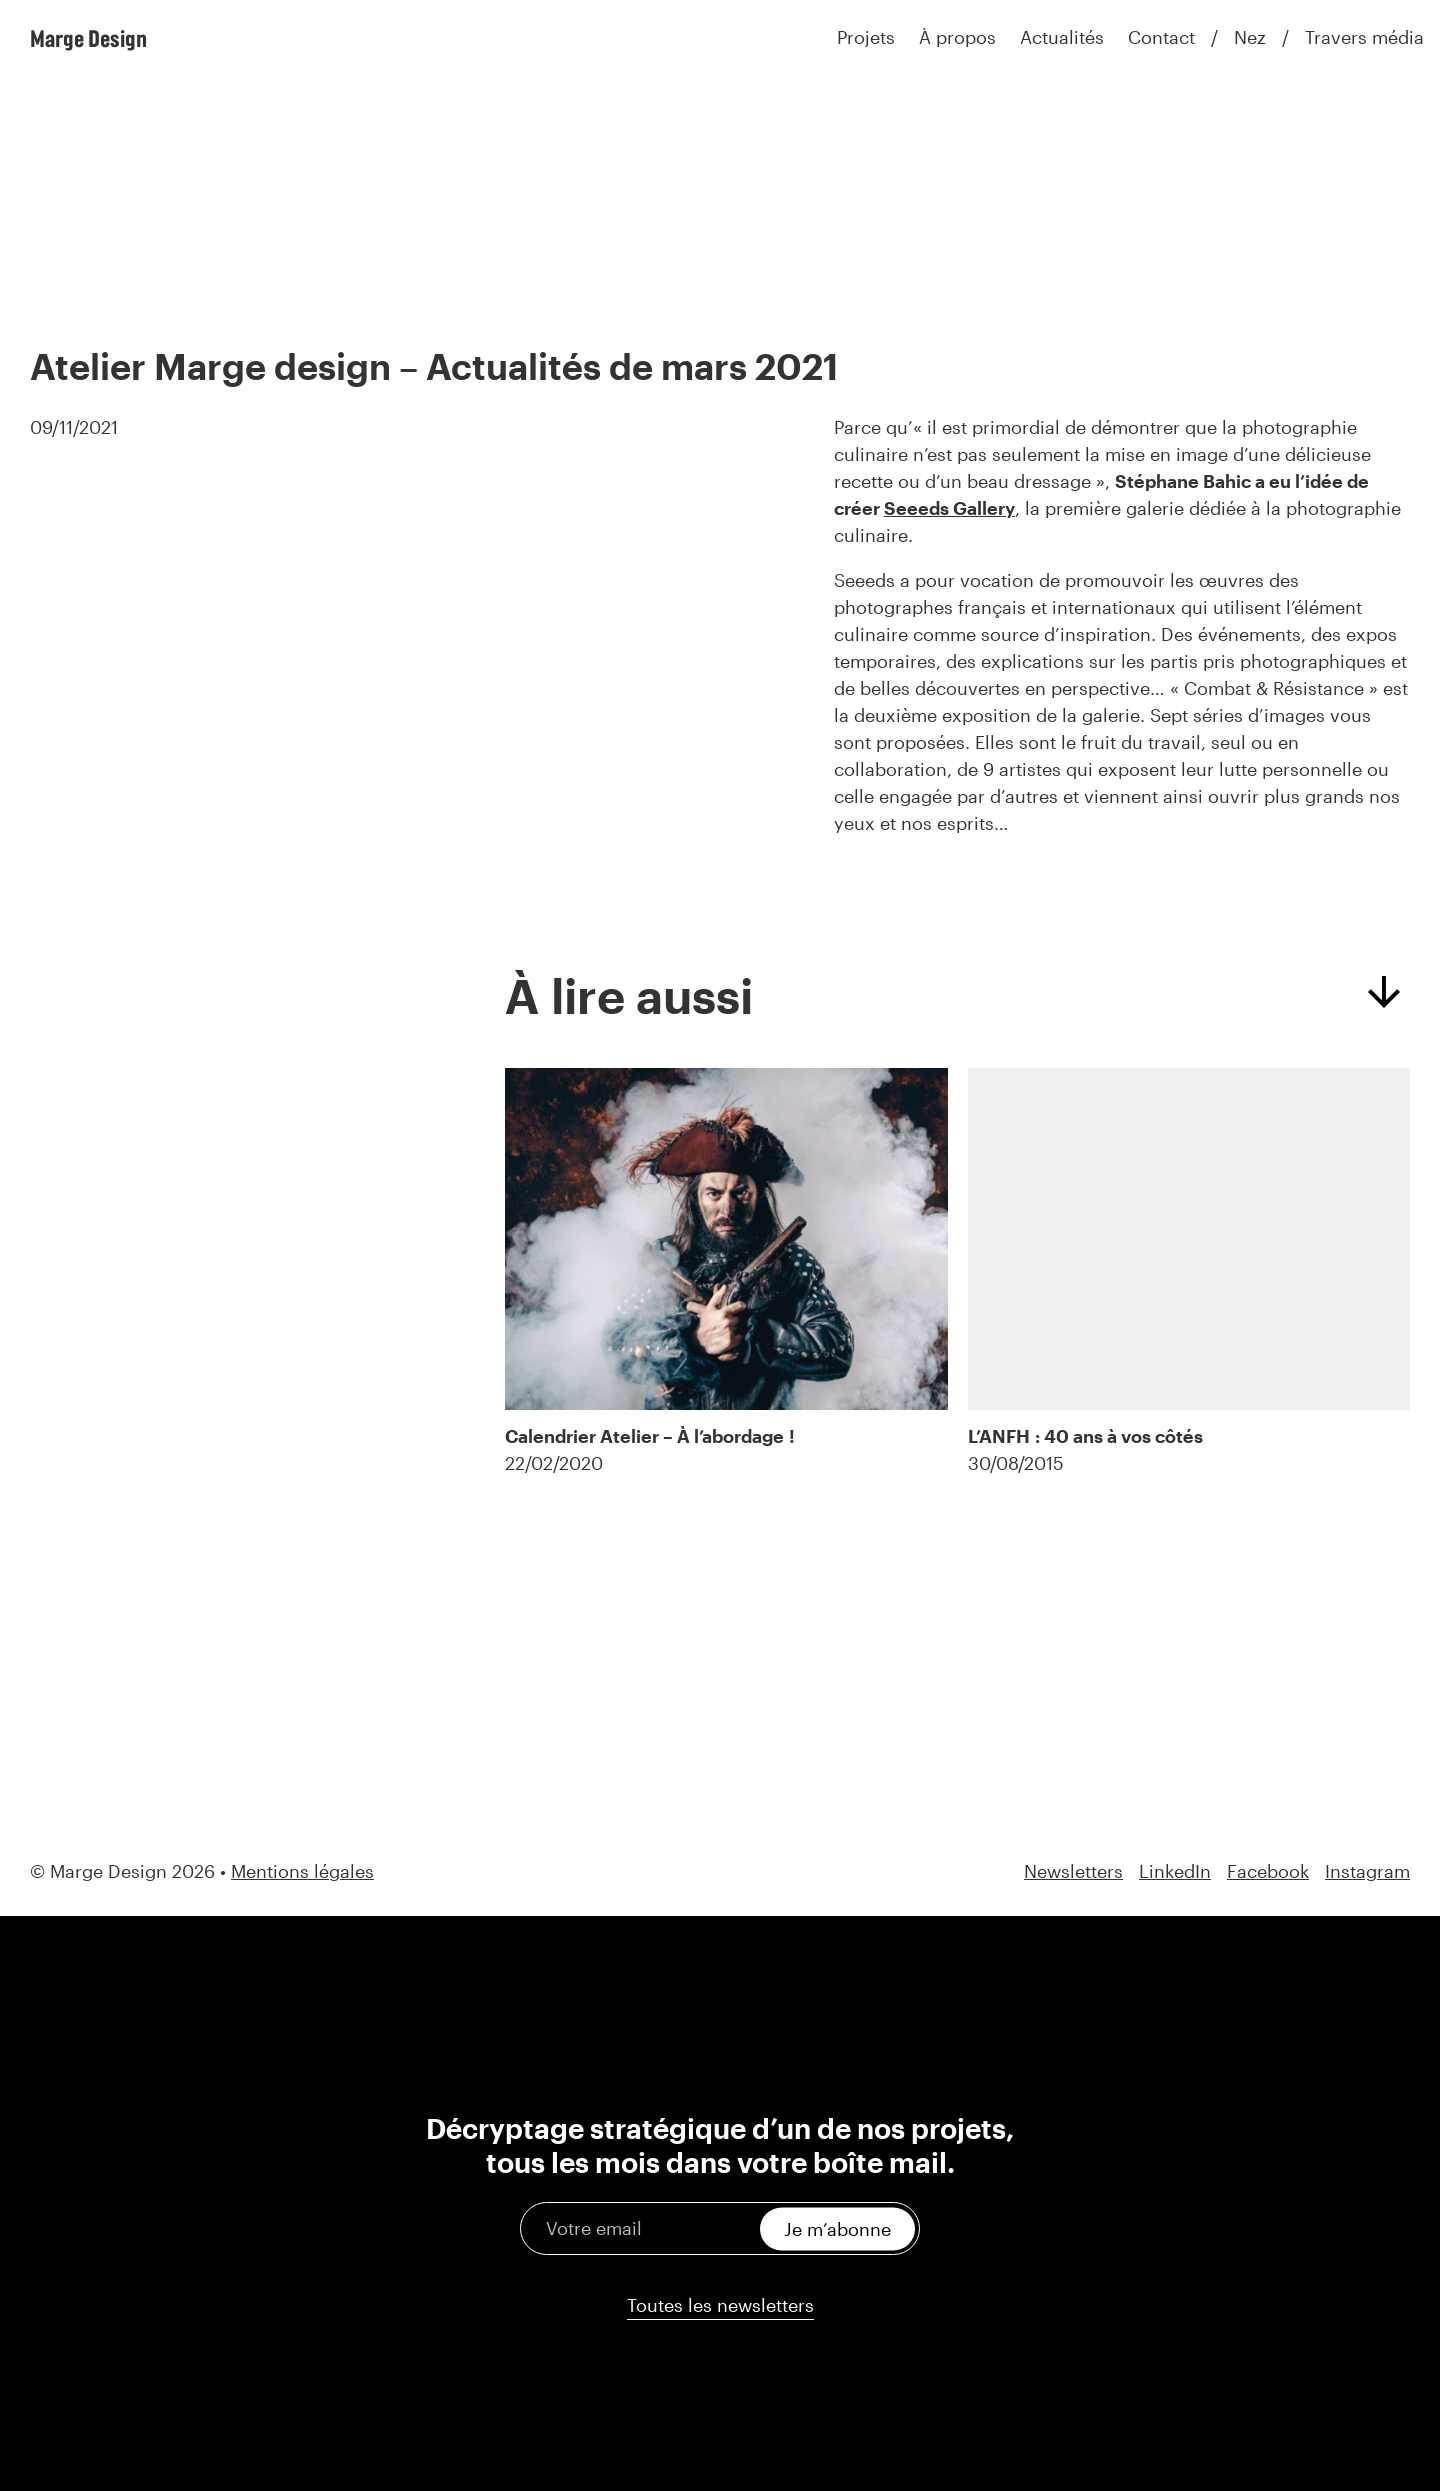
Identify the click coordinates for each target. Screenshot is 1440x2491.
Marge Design (88, 38)
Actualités (1062, 37)
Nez (1250, 37)
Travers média (1364, 37)
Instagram (1367, 1871)
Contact (1161, 37)
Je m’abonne (837, 2228)
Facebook (1268, 1871)
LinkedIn (1175, 1871)
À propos (957, 37)
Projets (866, 37)
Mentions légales (302, 1871)
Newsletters (1073, 1871)
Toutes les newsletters (720, 2305)
